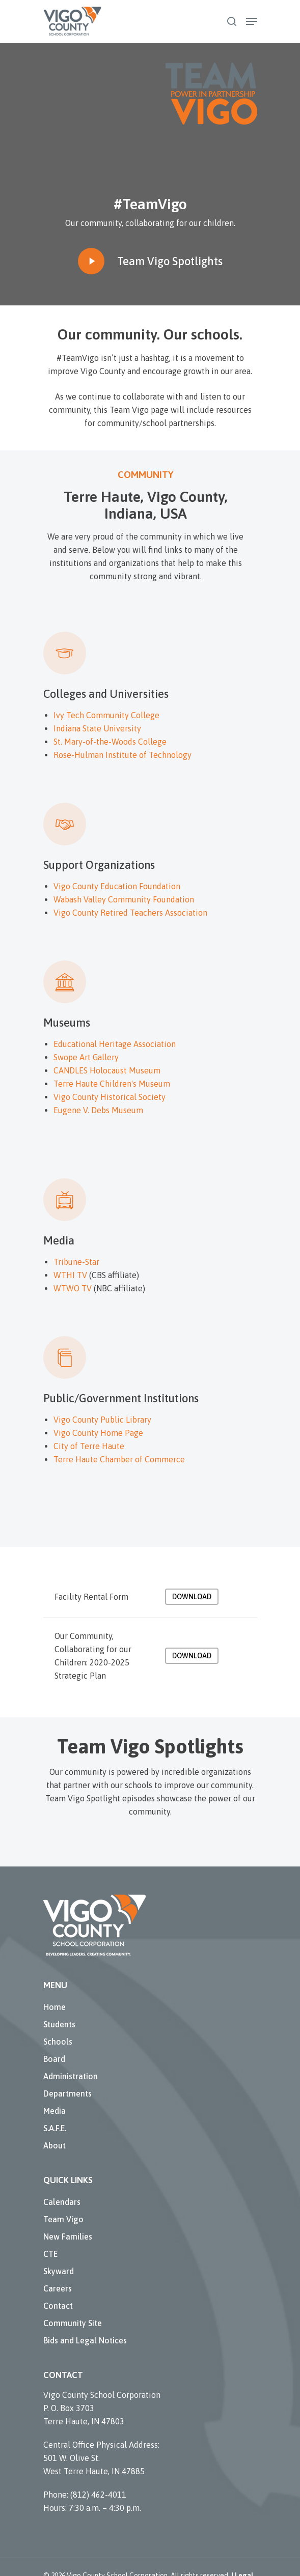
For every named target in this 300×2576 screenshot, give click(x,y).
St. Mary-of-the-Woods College (110, 741)
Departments (67, 2093)
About (54, 2145)
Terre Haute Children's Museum (111, 1083)
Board (54, 2058)
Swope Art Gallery (86, 1057)
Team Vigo (63, 2219)
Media (54, 2110)
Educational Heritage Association (114, 1044)
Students (59, 2024)
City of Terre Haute (88, 1446)
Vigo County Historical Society (109, 1096)
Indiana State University (97, 728)
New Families (67, 2236)
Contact (58, 2305)
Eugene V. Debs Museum (98, 1110)
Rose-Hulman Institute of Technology (122, 754)
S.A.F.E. (54, 2128)
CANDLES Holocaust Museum (106, 1070)
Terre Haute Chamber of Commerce (119, 1459)
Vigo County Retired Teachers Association (130, 912)
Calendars (61, 2201)
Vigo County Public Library (102, 1419)
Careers (57, 2288)
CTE (50, 2253)
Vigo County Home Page (98, 1432)
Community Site (72, 2323)
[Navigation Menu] (251, 21)
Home (54, 2007)
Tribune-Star (76, 1261)
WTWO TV (72, 1288)
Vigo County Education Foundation (116, 886)
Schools (57, 2041)
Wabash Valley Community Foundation (123, 899)
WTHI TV (70, 1275)
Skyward (58, 2271)
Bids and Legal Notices (85, 2340)
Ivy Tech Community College (106, 715)
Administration (70, 2076)
